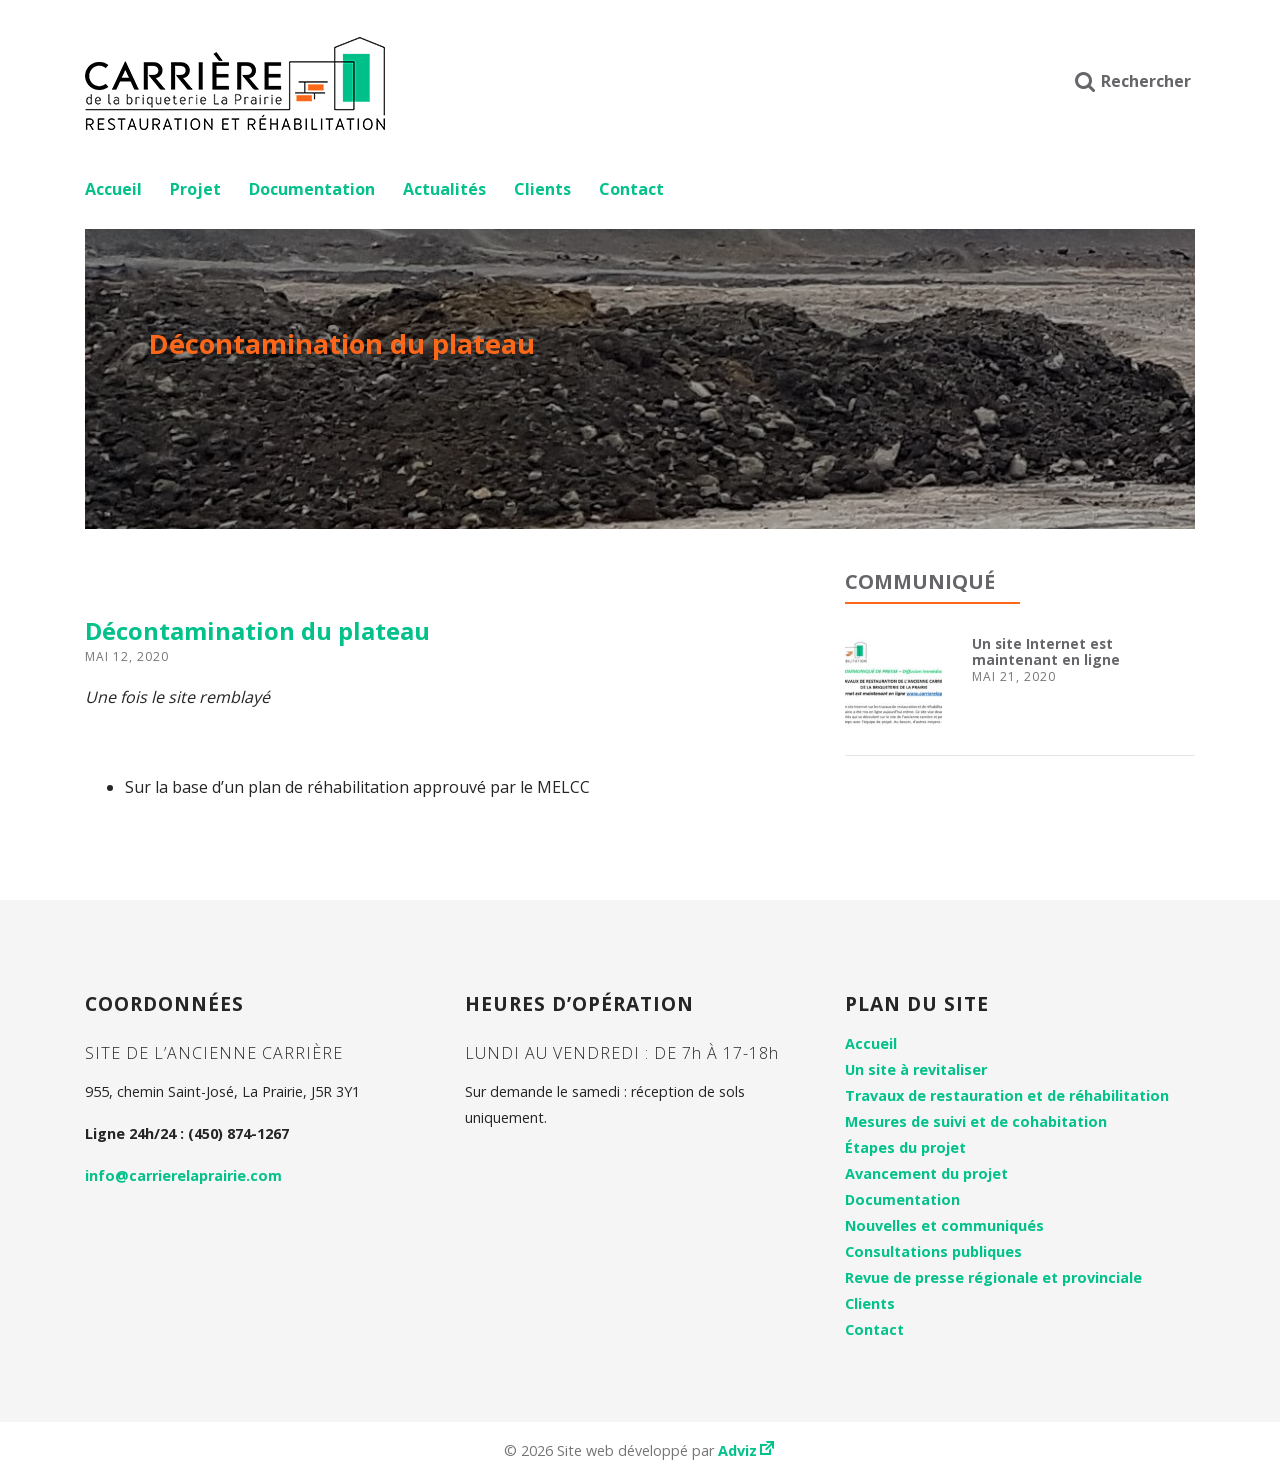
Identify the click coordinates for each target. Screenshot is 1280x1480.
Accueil (113, 189)
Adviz (747, 1450)
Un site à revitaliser (916, 1069)
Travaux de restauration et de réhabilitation (1007, 1095)
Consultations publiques (933, 1251)
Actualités (444, 189)
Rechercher (1133, 81)
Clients (542, 189)
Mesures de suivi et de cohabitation (976, 1121)
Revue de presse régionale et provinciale (993, 1277)
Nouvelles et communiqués (944, 1225)
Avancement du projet (926, 1173)
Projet (195, 189)
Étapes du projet (905, 1147)
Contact (631, 189)
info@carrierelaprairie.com (183, 1175)
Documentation (312, 189)
